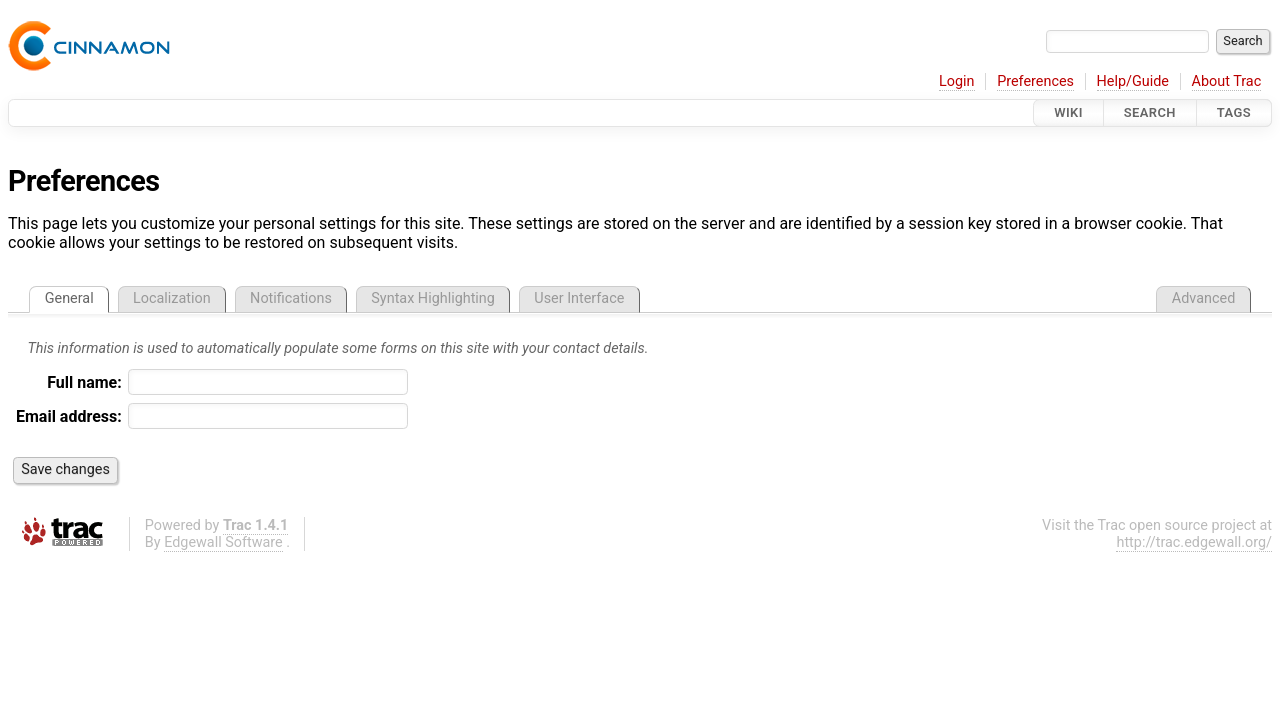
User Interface (579, 298)
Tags (1234, 112)
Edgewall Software (223, 542)
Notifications (291, 298)
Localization (172, 298)
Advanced (1203, 298)
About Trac (1227, 81)
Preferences (1035, 81)
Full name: (84, 382)
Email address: (69, 416)
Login (957, 81)
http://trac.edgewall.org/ (1194, 542)
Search (1150, 112)
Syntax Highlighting (433, 298)
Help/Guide (1133, 81)
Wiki (1068, 112)
